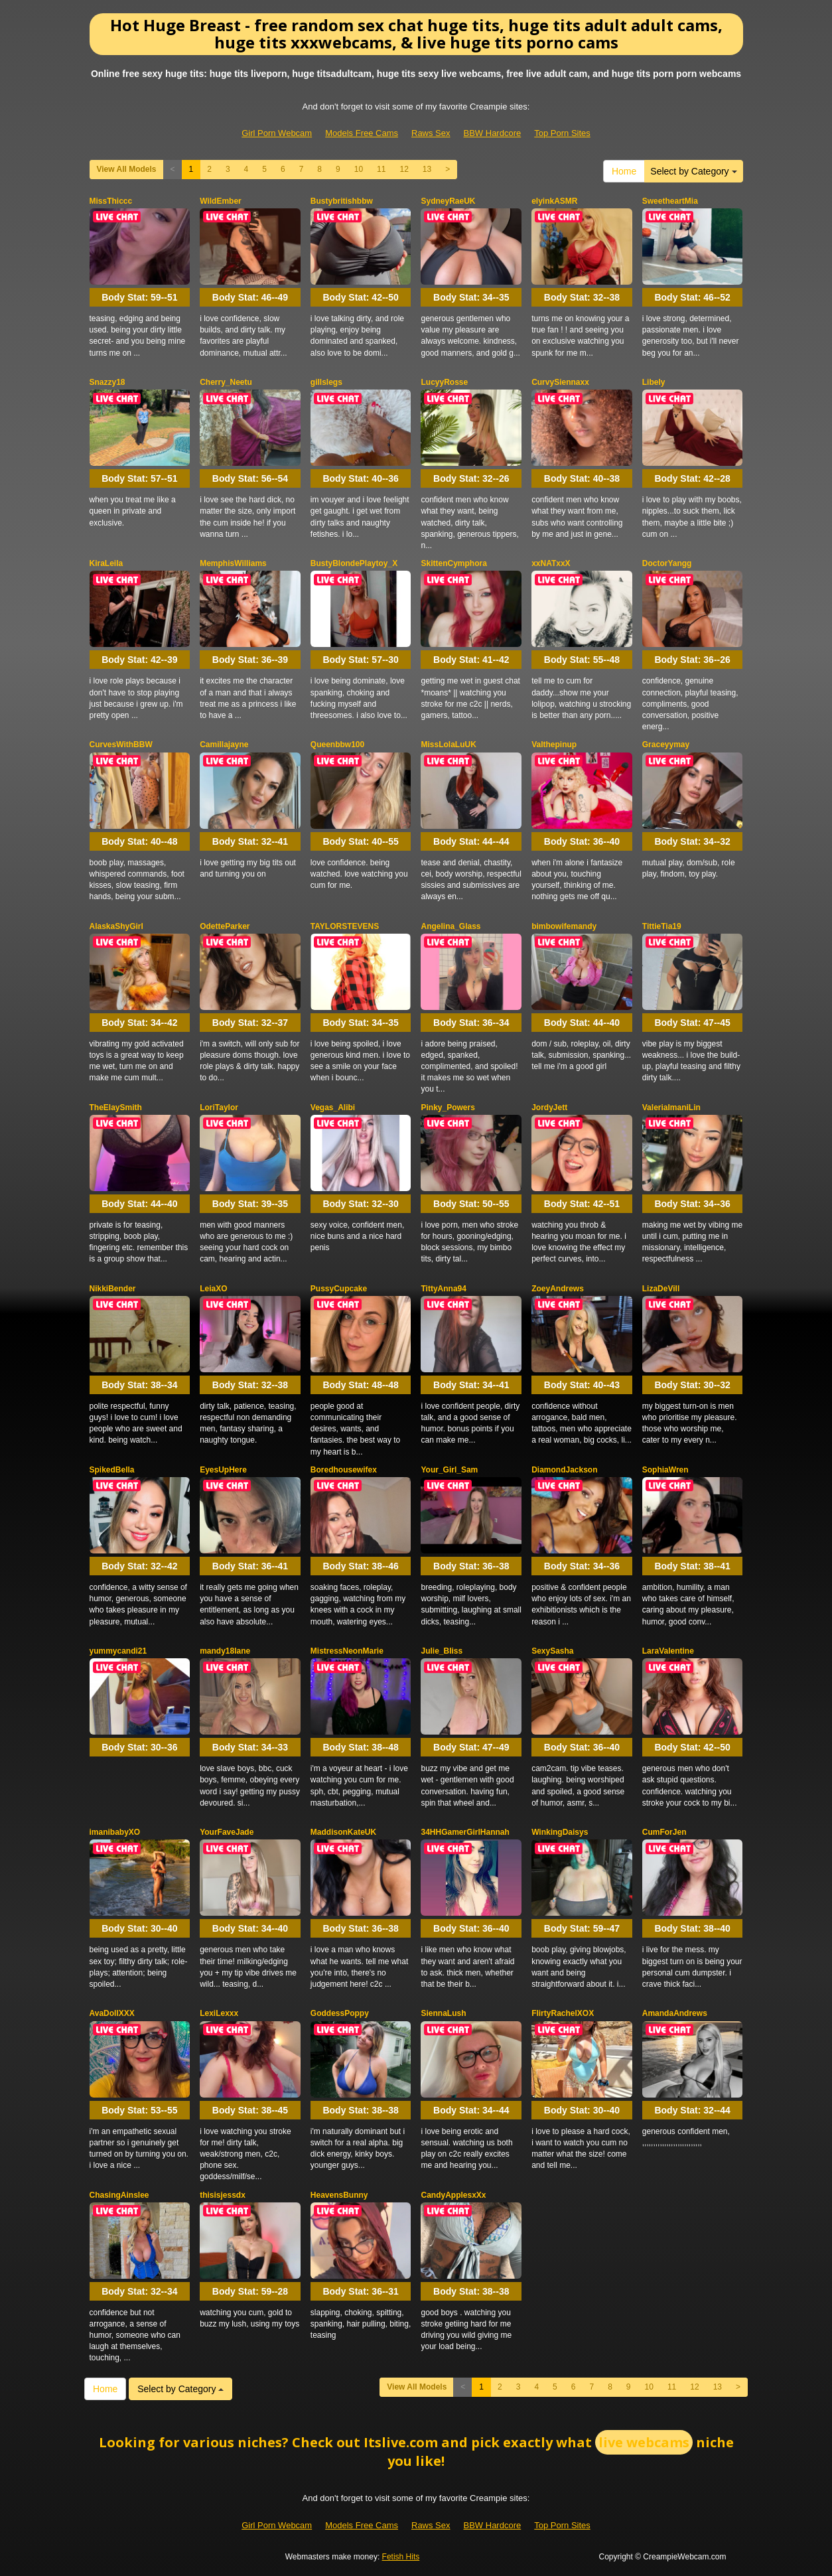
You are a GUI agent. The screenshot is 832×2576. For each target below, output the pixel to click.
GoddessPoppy (340, 2013)
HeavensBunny (339, 2195)
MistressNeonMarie (347, 1651)
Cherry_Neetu (226, 382)
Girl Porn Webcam (277, 133)
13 (427, 169)
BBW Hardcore (492, 133)
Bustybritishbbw (342, 201)
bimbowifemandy (563, 926)
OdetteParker (224, 926)
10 (358, 169)
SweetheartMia (670, 201)
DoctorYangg (667, 563)
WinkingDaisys (559, 1832)
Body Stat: (139, 297)
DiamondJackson (564, 1469)
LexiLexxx (219, 2013)
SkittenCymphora (453, 563)
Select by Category (693, 171)
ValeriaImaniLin (671, 1107)
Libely (653, 382)
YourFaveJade (226, 1832)
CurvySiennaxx (560, 382)
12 (403, 169)
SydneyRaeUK (448, 201)
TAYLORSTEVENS (345, 926)
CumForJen (664, 1832)
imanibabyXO (115, 1832)
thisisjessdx (222, 2195)
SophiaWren (665, 1469)
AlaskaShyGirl (116, 926)
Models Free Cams (361, 133)
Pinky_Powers (447, 1107)
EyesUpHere (223, 1469)
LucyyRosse (444, 382)
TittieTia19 (661, 926)
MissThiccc (111, 201)
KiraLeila (106, 563)
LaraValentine (668, 1651)
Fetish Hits (401, 2556)
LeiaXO (213, 1288)
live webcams (643, 2442)
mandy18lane (225, 1651)
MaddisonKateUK (343, 1832)
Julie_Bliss (441, 1651)
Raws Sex (431, 133)
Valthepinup (554, 744)
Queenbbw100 (337, 744)
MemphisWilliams (233, 563)
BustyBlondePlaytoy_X (354, 563)
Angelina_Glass (450, 926)
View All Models (127, 169)
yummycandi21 (118, 1651)
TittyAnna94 (443, 1288)
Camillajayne (224, 744)
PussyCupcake (339, 1288)
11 (381, 169)
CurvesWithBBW (121, 744)
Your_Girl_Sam (449, 1469)
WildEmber (221, 201)
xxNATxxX (550, 563)
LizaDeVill (660, 1288)
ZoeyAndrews (557, 1288)
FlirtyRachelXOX (562, 2013)
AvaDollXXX (112, 2013)
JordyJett (549, 1107)
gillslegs (326, 382)
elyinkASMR (554, 201)
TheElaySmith (116, 1107)
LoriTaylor (219, 1107)
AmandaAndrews (674, 2013)
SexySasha (552, 1651)
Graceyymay (665, 744)
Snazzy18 (107, 382)
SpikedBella (112, 1469)
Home (624, 171)
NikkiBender (113, 1288)
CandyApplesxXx (453, 2195)
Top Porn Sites (562, 133)
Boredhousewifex (344, 1469)
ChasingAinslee (119, 2195)
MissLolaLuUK (448, 744)
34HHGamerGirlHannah (465, 1832)
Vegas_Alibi (333, 1107)
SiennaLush (443, 2013)
